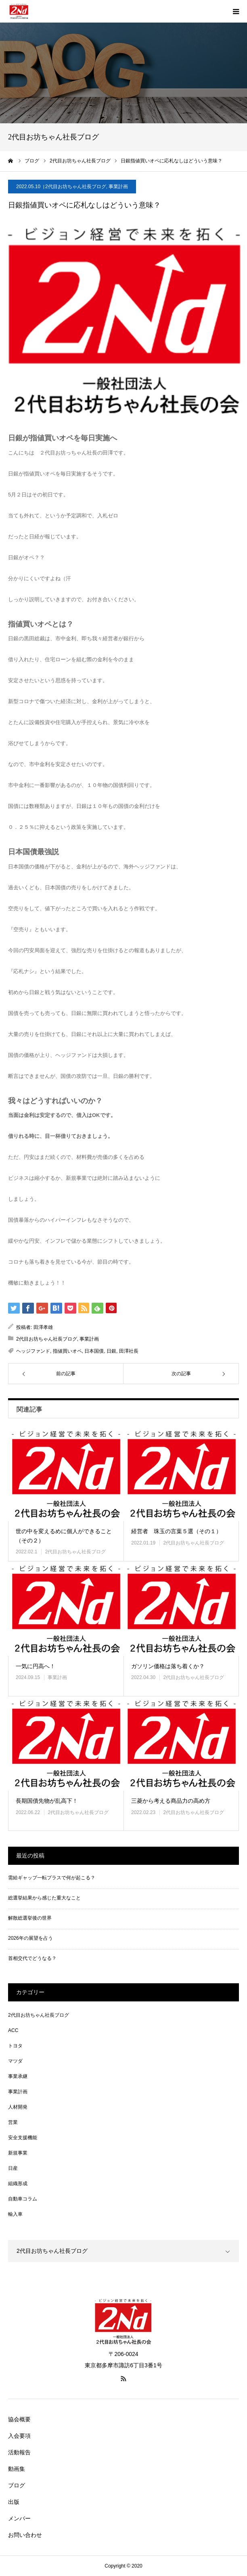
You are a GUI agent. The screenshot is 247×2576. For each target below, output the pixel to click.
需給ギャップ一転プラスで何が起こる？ (51, 1878)
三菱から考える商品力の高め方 (170, 1801)
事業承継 (17, 2076)
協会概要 (19, 2419)
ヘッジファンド (33, 1351)
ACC (13, 2030)
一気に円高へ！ (35, 1666)
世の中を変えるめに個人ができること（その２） (64, 1535)
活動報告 (19, 2452)
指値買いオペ (67, 1351)
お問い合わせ (25, 2535)
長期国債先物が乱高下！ (47, 1801)
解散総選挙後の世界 (30, 1918)
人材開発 (17, 2107)
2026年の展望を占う (30, 1938)
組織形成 (17, 2183)
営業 (13, 2122)
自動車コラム (22, 2199)
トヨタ (15, 2046)
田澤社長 (128, 1351)
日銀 (111, 1351)
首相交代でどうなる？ (32, 1958)
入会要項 (19, 2436)
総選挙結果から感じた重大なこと (44, 1898)
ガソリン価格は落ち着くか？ (168, 1666)
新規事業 (17, 2153)
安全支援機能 (22, 2137)
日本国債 (94, 1351)
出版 (13, 2502)
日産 (13, 2168)
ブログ (16, 2485)
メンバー (19, 2518)
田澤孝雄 (43, 1327)
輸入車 (15, 2214)
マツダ (15, 2061)
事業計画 (118, 186)
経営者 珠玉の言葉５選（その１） (176, 1531)
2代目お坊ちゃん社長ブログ (75, 186)
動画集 (16, 2469)
